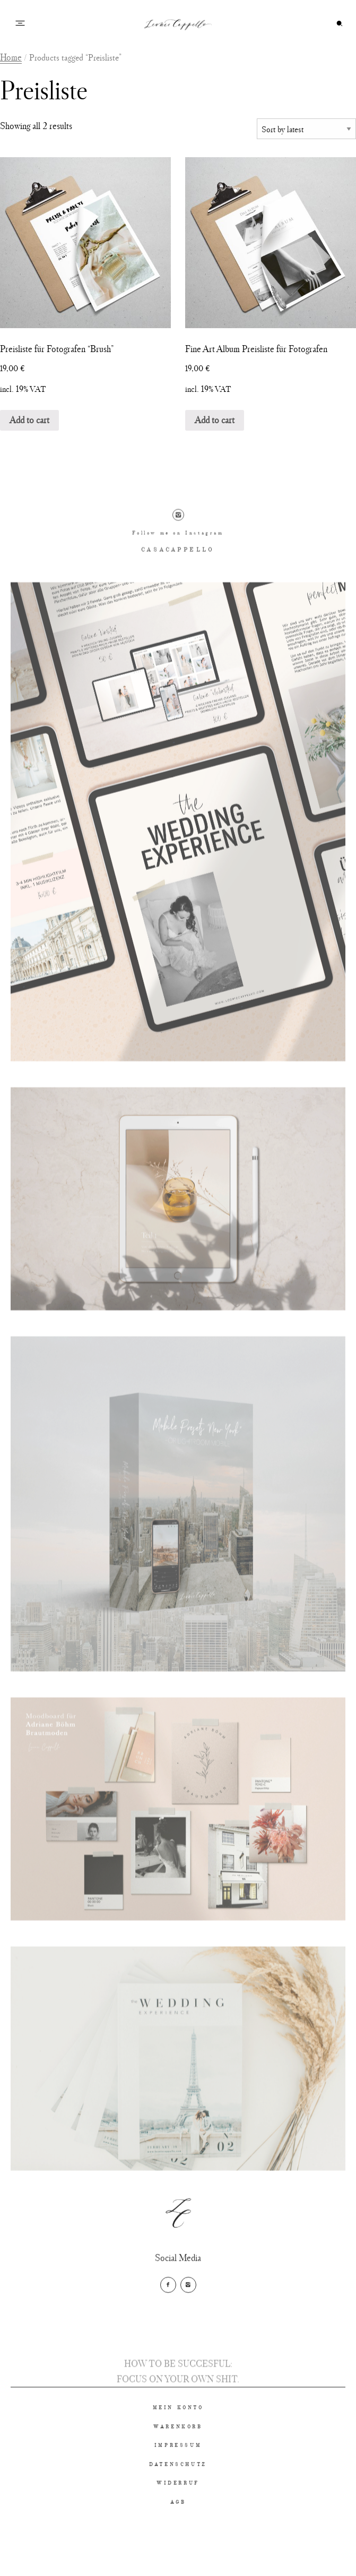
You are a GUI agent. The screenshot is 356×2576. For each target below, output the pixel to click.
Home (11, 57)
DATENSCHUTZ (178, 2497)
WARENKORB (177, 2459)
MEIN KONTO (178, 2440)
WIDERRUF (178, 2516)
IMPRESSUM (178, 2478)
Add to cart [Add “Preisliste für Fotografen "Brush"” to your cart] (29, 420)
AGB (178, 2534)
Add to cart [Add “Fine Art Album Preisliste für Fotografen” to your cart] (215, 420)
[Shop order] (306, 128)
